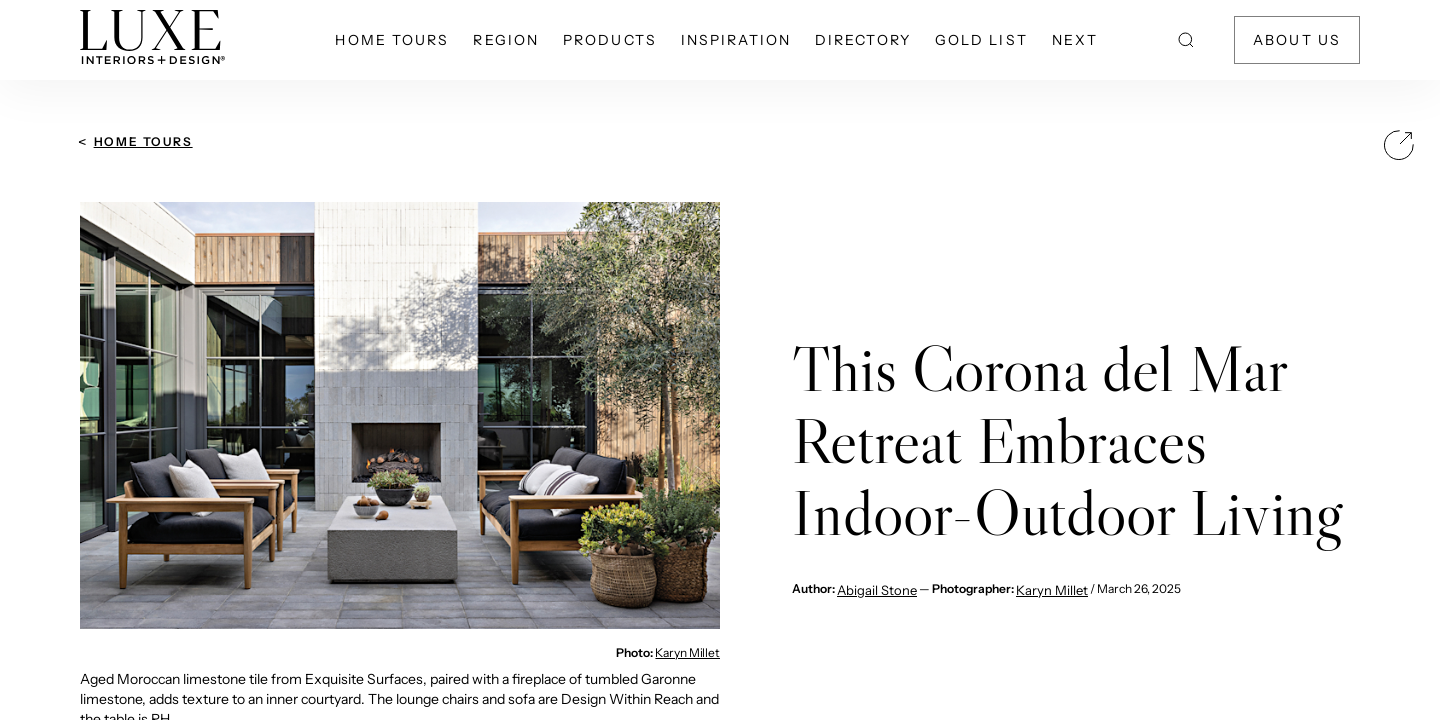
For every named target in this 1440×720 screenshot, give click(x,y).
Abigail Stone (877, 590)
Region (506, 40)
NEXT (1075, 40)
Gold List (981, 40)
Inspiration (736, 40)
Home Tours (392, 40)
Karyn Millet (687, 652)
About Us (1297, 40)
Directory (863, 40)
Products (610, 40)
